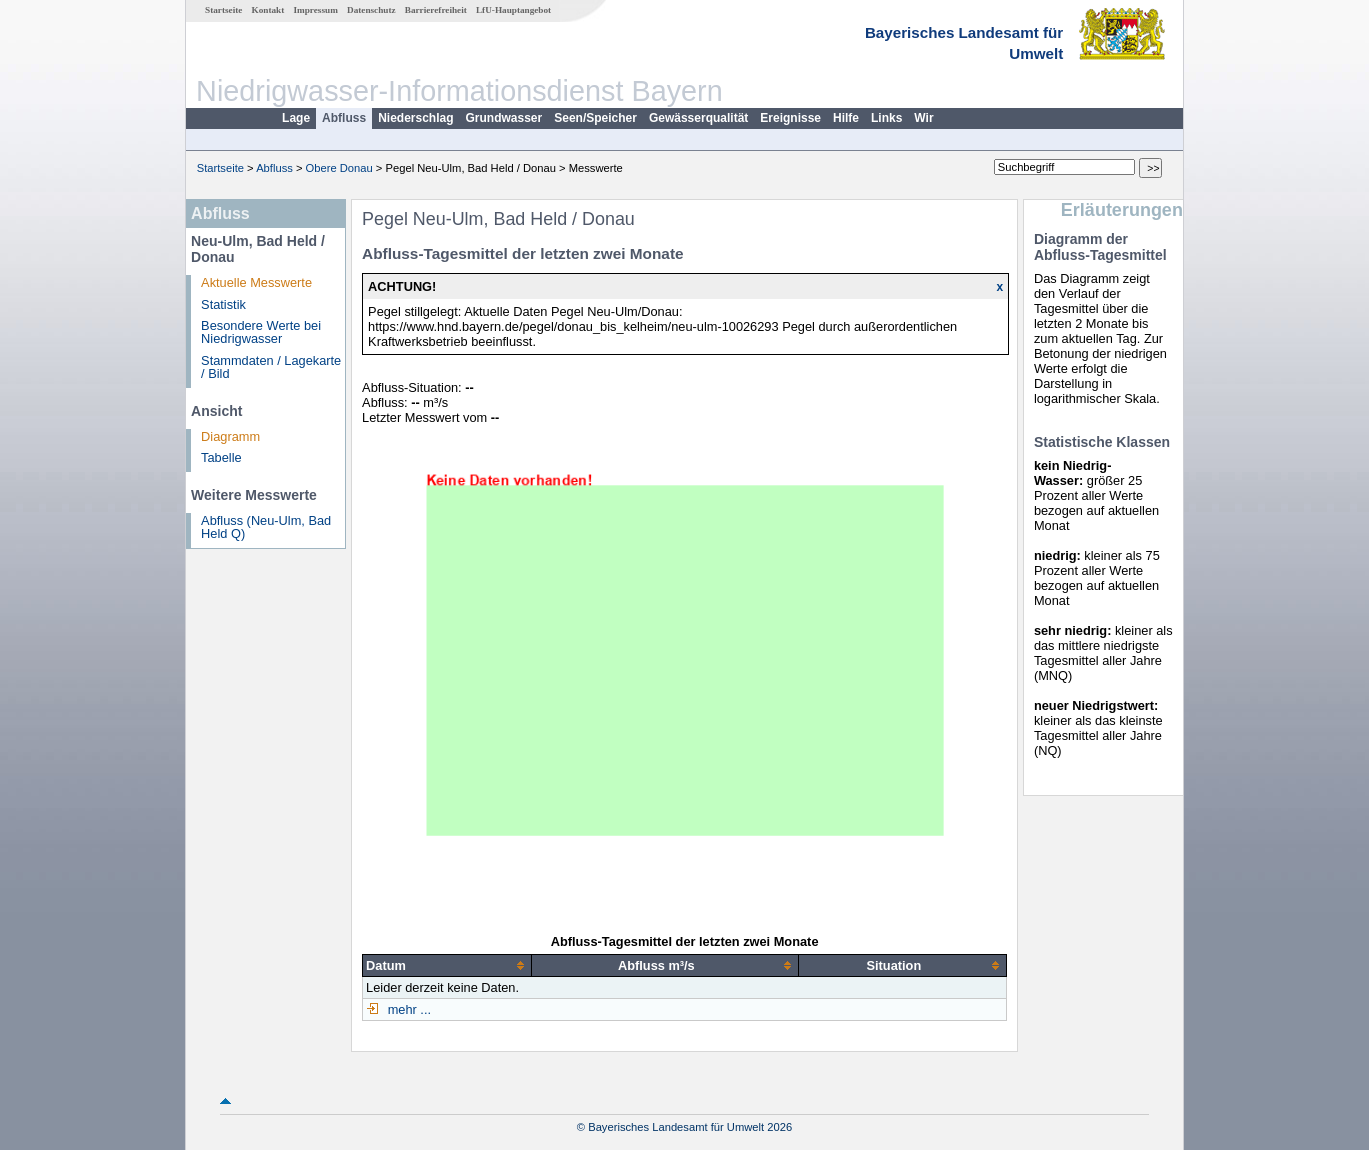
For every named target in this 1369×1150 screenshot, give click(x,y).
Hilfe (846, 118)
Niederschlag (415, 118)
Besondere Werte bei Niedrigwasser (261, 332)
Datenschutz (371, 10)
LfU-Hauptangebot (513, 10)
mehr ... (407, 1009)
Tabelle (221, 457)
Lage (296, 118)
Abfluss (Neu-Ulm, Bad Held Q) (266, 527)
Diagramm (230, 436)
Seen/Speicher (595, 118)
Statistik (223, 304)
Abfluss (344, 118)
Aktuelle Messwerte (256, 282)
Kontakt (268, 10)
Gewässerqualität (698, 118)
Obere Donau (339, 168)
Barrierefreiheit (436, 10)
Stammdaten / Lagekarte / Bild (271, 367)
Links (886, 118)
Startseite (223, 10)
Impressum (316, 10)
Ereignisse (790, 118)
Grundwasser (504, 118)
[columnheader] (447, 965)
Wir (923, 118)
